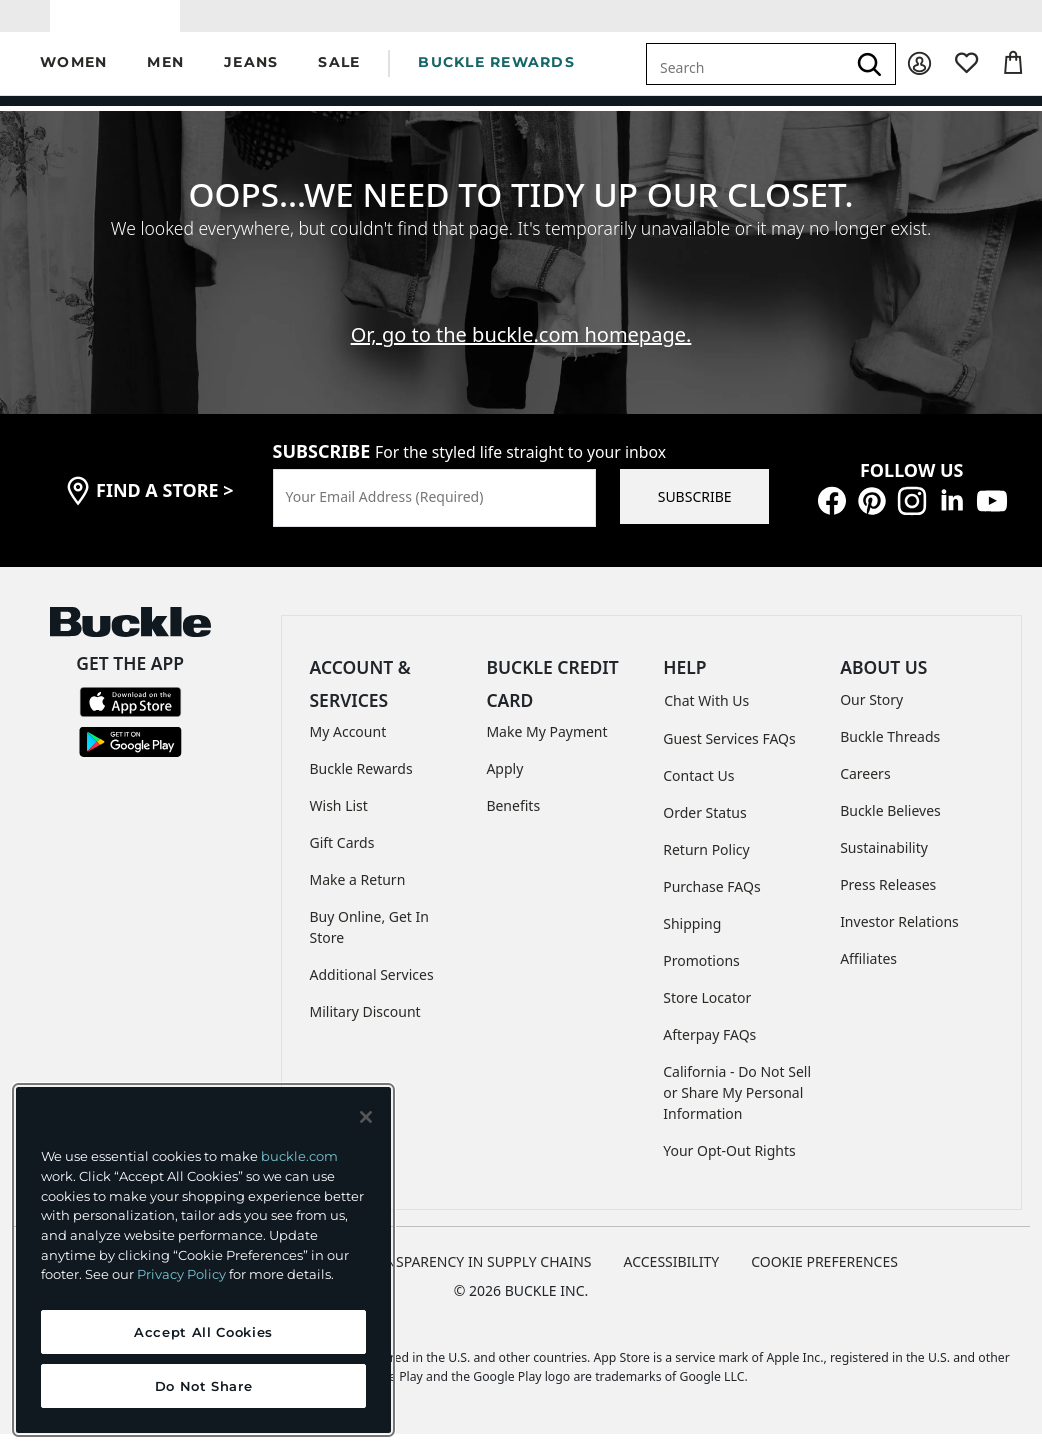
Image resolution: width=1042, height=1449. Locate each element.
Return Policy (706, 864)
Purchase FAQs (711, 901)
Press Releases (888, 898)
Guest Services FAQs (729, 753)
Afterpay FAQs (709, 1049)
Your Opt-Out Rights (729, 1165)
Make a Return (358, 894)
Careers (865, 787)
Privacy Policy (181, 1274)
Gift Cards (342, 857)
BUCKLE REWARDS (496, 77)
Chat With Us (706, 715)
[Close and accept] (366, 1117)
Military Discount (365, 1026)
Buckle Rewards (361, 783)
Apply (504, 783)
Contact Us (698, 790)
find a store (165, 505)
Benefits (513, 820)
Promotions (701, 975)
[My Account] (919, 78)
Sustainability (884, 861)
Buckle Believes (890, 824)
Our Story (871, 713)
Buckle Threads (890, 750)
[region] (203, 1260)
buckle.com (299, 1156)
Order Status (704, 827)
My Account (348, 746)
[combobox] (746, 78)
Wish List (339, 820)
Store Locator (707, 1012)
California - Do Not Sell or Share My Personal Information (737, 1107)
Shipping (692, 938)
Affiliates (868, 972)
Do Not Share (204, 1386)
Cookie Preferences (824, 1276)
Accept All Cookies (203, 1332)
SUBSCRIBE (695, 511)
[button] (73, 78)
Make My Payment (546, 746)
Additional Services (372, 989)
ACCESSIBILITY (672, 1276)
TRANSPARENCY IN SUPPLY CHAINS (476, 1276)
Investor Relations (899, 935)
